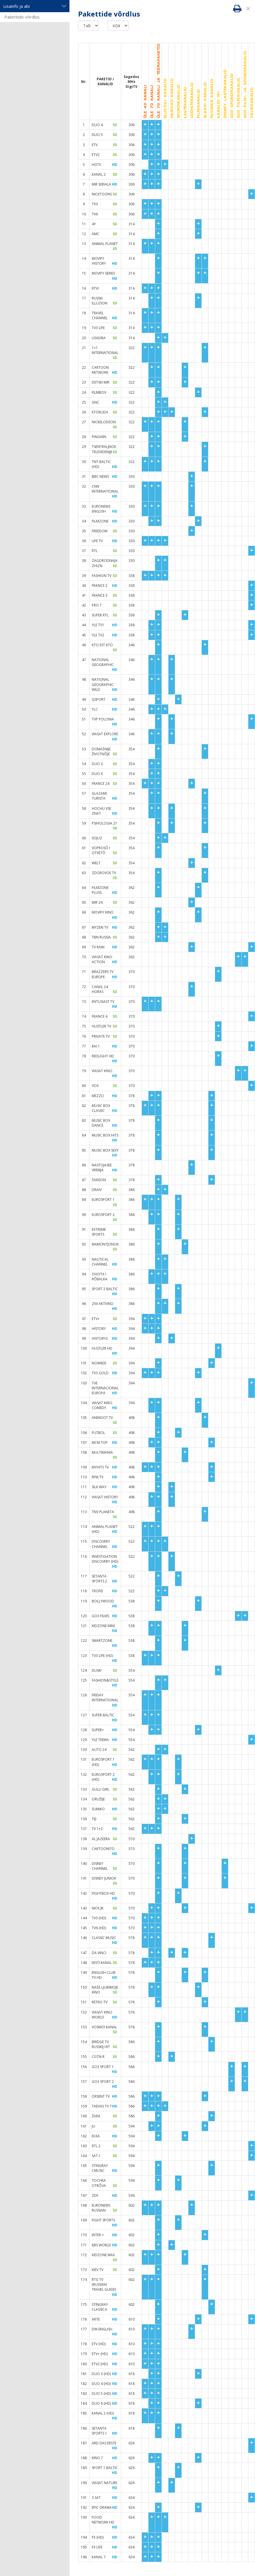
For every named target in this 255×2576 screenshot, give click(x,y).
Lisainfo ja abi (35, 6)
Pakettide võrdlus (22, 17)
